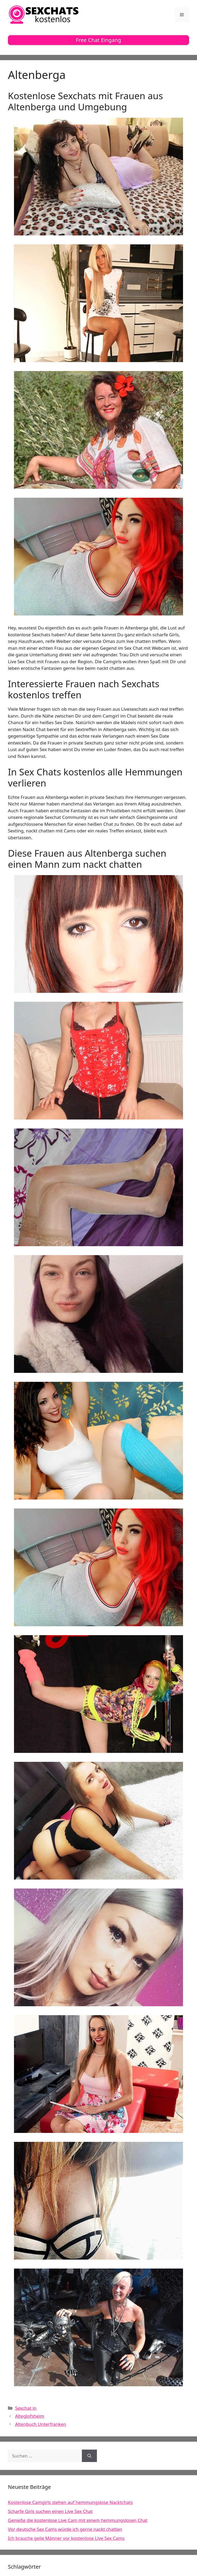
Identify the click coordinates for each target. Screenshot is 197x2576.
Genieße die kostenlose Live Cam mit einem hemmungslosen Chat (77, 2520)
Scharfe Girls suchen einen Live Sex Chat (50, 2511)
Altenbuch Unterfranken (40, 2424)
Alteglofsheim (29, 2416)
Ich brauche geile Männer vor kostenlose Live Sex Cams (66, 2538)
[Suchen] (89, 2456)
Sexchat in (25, 2408)
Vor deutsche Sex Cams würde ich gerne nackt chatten (65, 2529)
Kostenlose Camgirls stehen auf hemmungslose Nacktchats (70, 2502)
